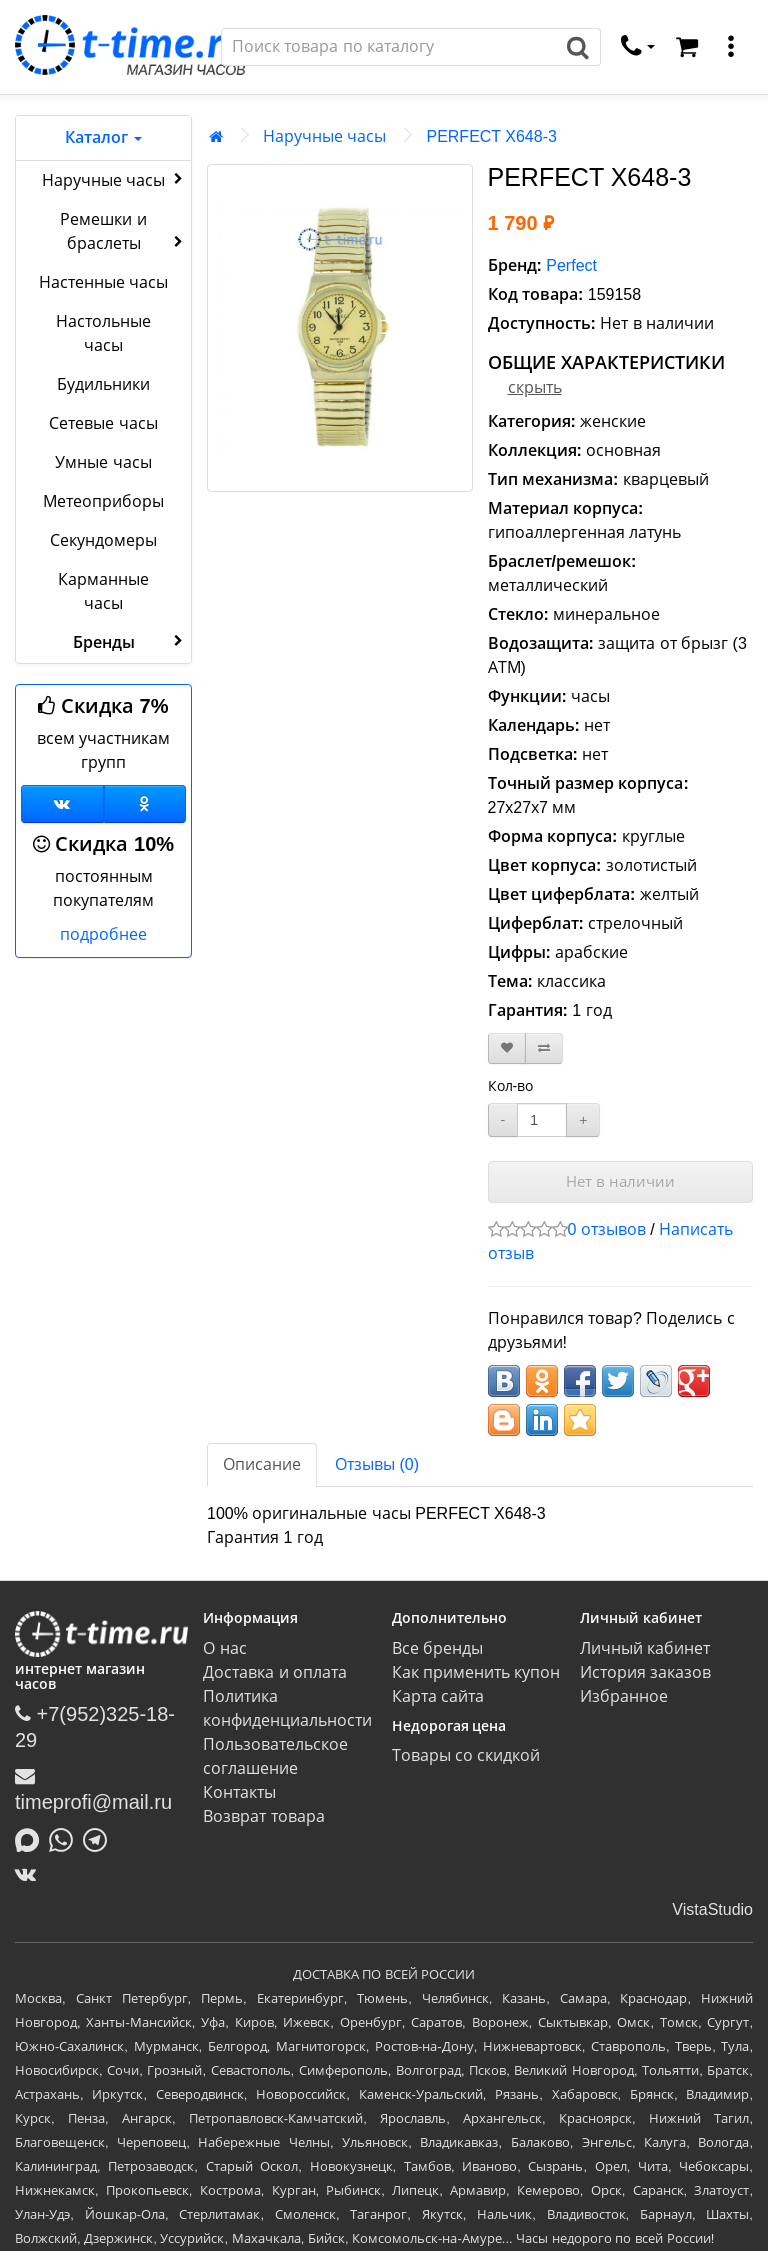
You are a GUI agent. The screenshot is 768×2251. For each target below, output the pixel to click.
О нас (224, 1648)
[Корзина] (687, 47)
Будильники (103, 384)
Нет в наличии (620, 1181)
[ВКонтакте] (30, 1874)
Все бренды (437, 1648)
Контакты (239, 1792)
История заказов (645, 1672)
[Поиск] (389, 47)
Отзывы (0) (377, 1464)
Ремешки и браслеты (123, 231)
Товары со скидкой (466, 1755)
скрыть (535, 387)
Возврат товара (263, 1816)
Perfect (571, 265)
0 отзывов (607, 1229)
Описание (262, 1464)
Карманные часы (103, 591)
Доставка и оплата (275, 1672)
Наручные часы (114, 179)
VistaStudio (712, 1909)
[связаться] (638, 47)
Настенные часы (103, 282)
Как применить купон (476, 1672)
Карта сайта (438, 1696)
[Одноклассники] (145, 804)
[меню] (731, 47)
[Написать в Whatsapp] (66, 1838)
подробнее (103, 934)
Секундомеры (103, 540)
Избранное (624, 1696)
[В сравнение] (544, 1048)
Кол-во (511, 1086)
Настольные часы (103, 333)
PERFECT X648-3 (491, 136)
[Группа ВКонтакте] (62, 804)
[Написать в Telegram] (100, 1838)
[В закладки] (507, 1048)
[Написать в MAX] (32, 1838)
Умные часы (103, 462)
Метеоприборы (103, 501)
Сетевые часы (103, 423)
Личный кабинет (645, 1648)
